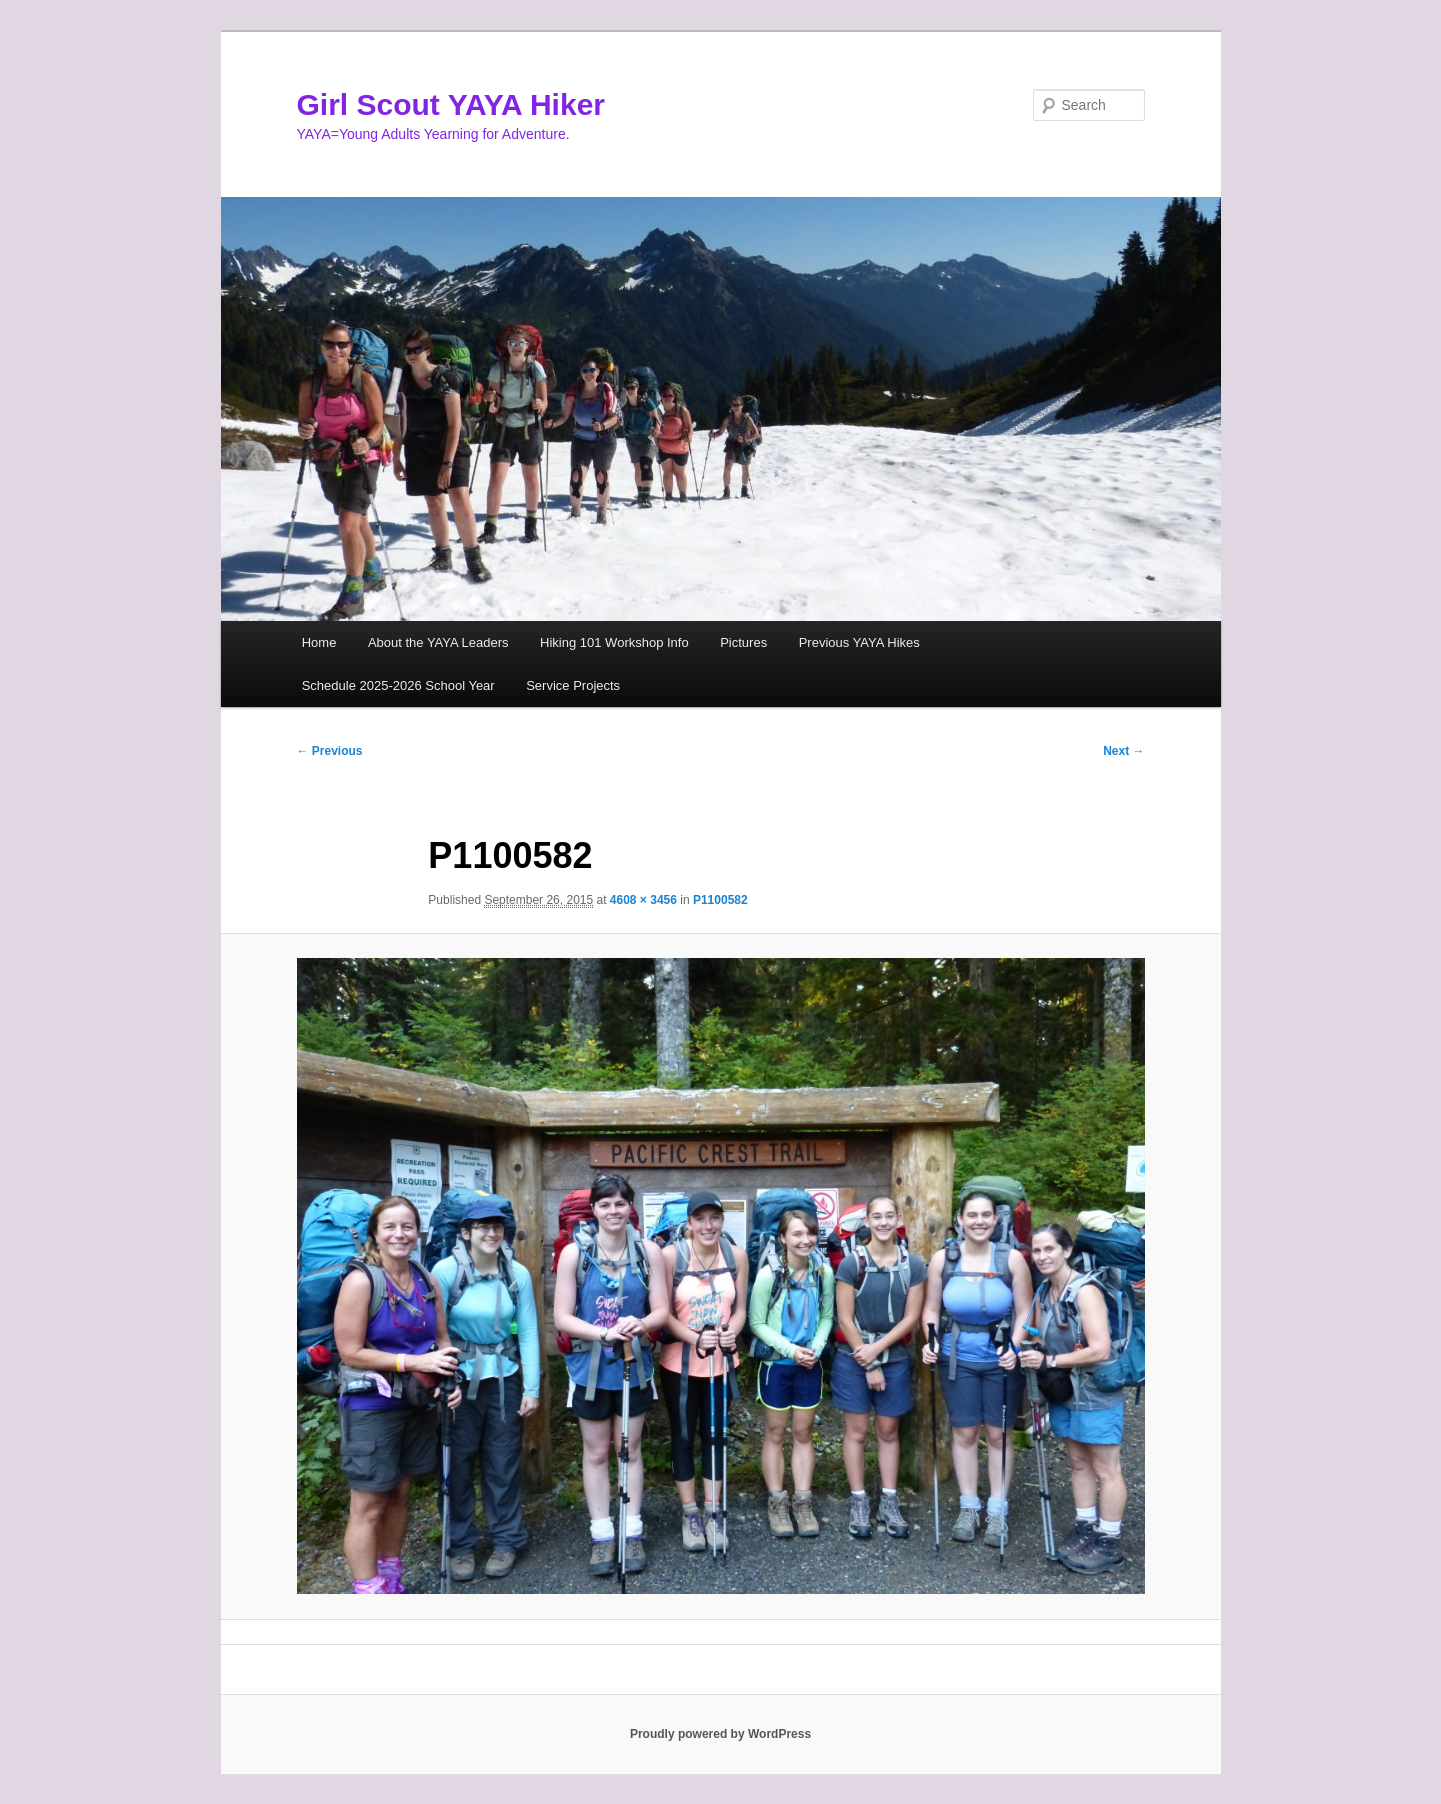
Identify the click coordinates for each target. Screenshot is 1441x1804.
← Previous (330, 751)
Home (319, 642)
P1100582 (720, 900)
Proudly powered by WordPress (720, 1734)
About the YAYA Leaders (438, 642)
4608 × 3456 (643, 900)
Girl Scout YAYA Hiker (451, 104)
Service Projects (573, 685)
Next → (1123, 751)
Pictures (743, 642)
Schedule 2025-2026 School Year (398, 685)
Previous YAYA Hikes (859, 642)
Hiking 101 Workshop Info (614, 642)
